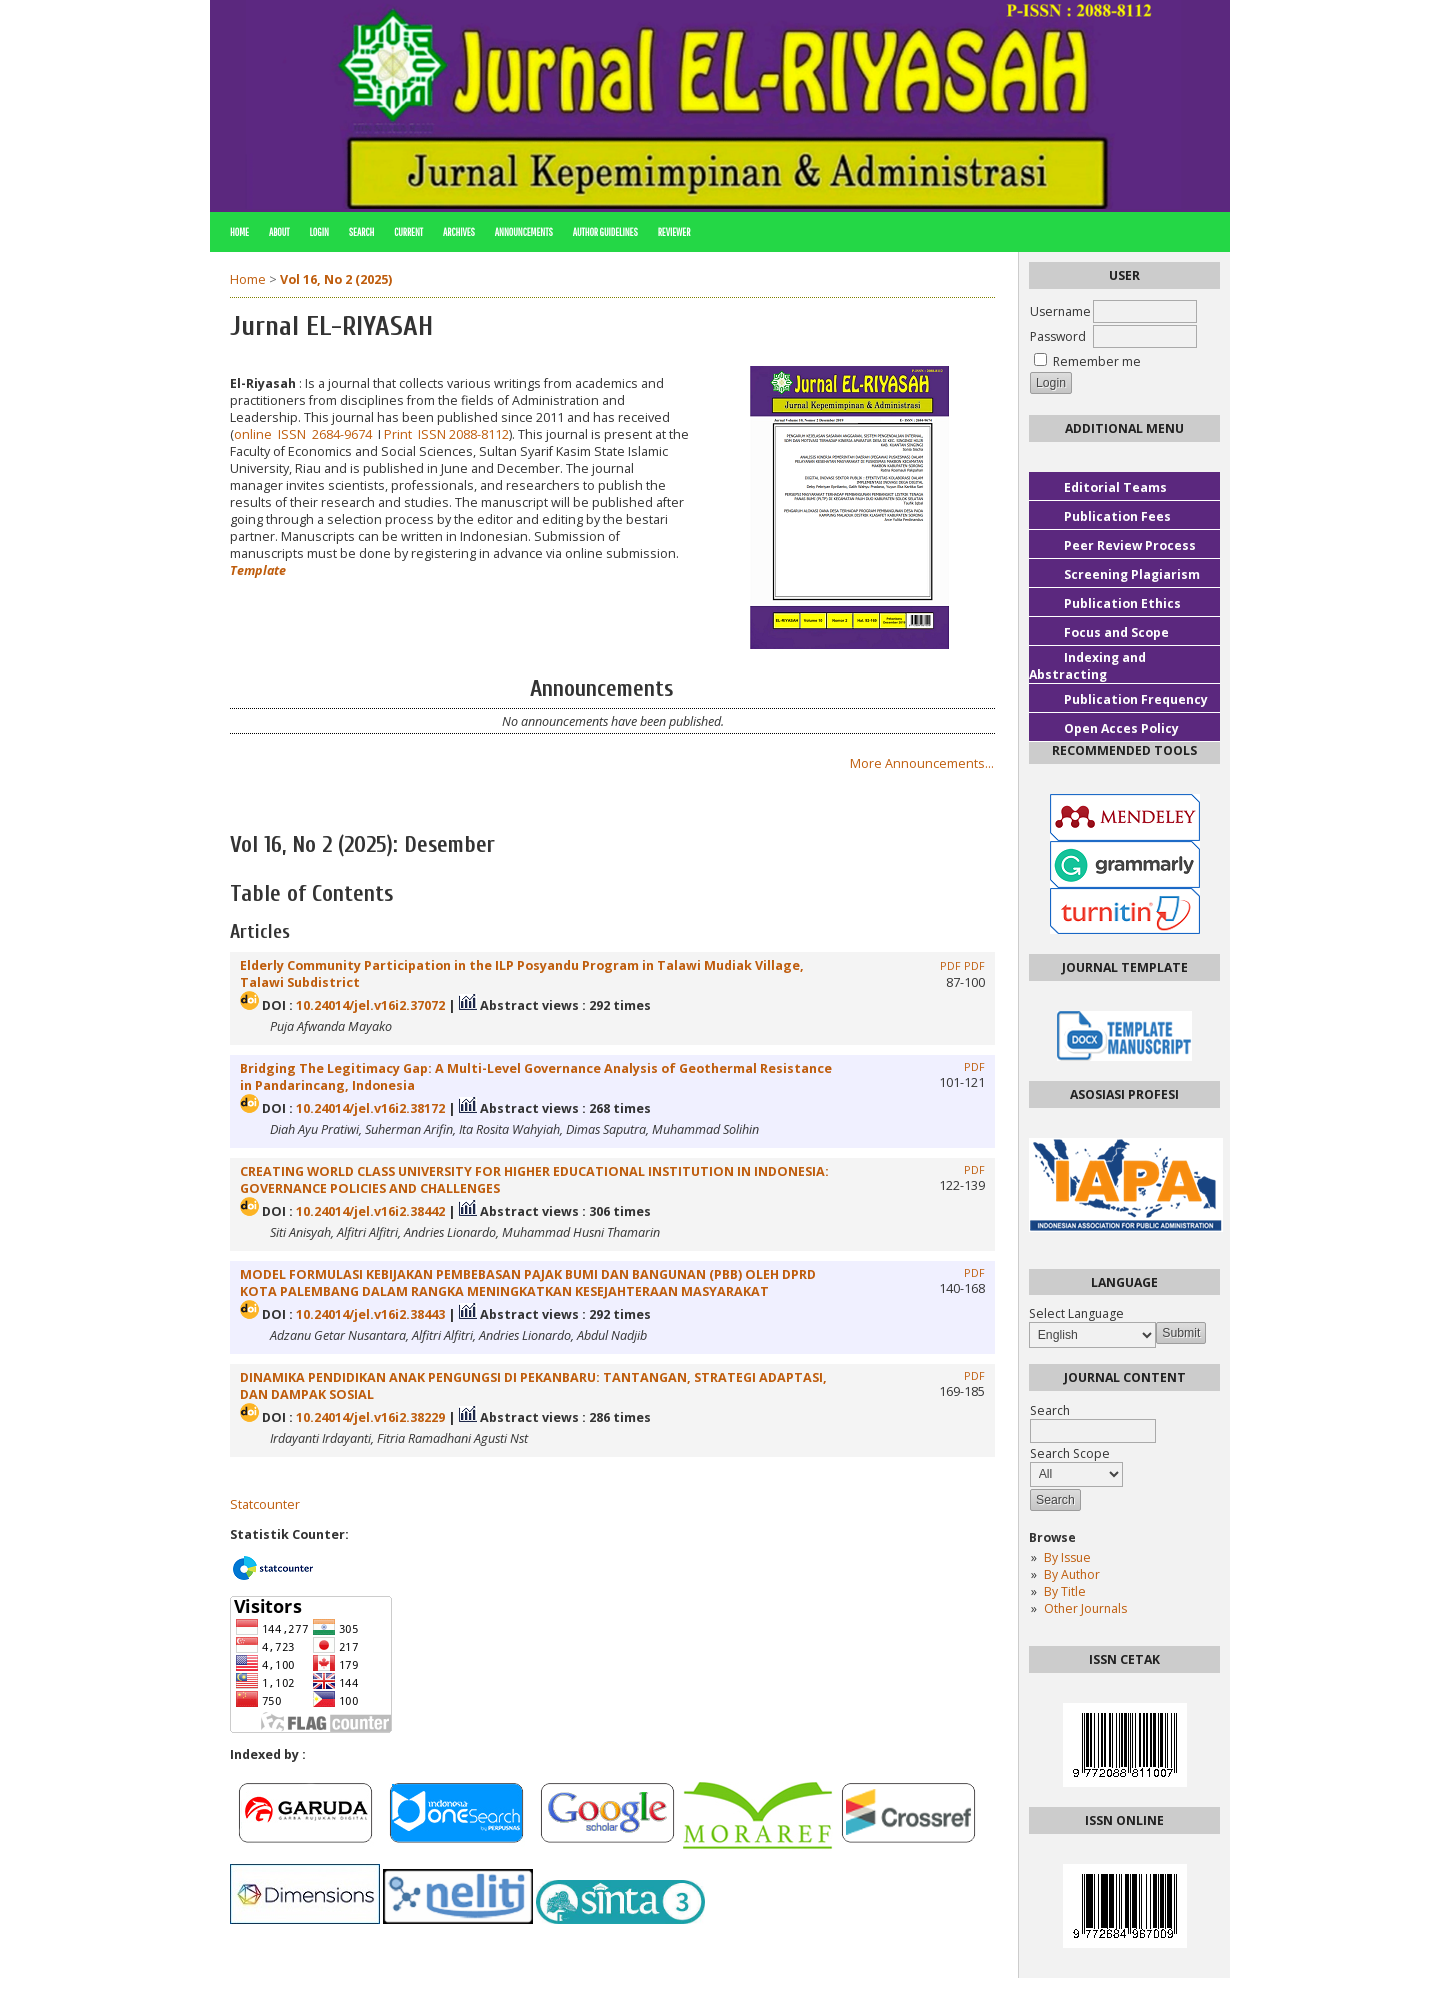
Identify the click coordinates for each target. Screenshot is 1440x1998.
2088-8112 (479, 434)
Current (408, 232)
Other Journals (1085, 1608)
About (279, 232)
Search (361, 232)
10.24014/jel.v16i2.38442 (370, 1211)
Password (1058, 336)
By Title (1065, 1591)
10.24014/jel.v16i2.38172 (370, 1108)
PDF (950, 966)
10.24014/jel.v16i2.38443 (370, 1314)
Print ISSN (416, 434)
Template (258, 570)
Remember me (1097, 361)
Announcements (524, 232)
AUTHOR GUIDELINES (605, 232)
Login (318, 232)
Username (1060, 311)
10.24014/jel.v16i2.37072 (370, 1005)
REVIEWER (674, 232)
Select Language (1076, 1313)
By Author (1072, 1574)
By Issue (1067, 1557)
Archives (459, 232)
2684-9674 (342, 434)
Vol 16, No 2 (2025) (336, 279)
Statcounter (265, 1504)
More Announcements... (922, 763)
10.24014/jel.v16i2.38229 (370, 1417)
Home (239, 232)
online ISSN (273, 434)
